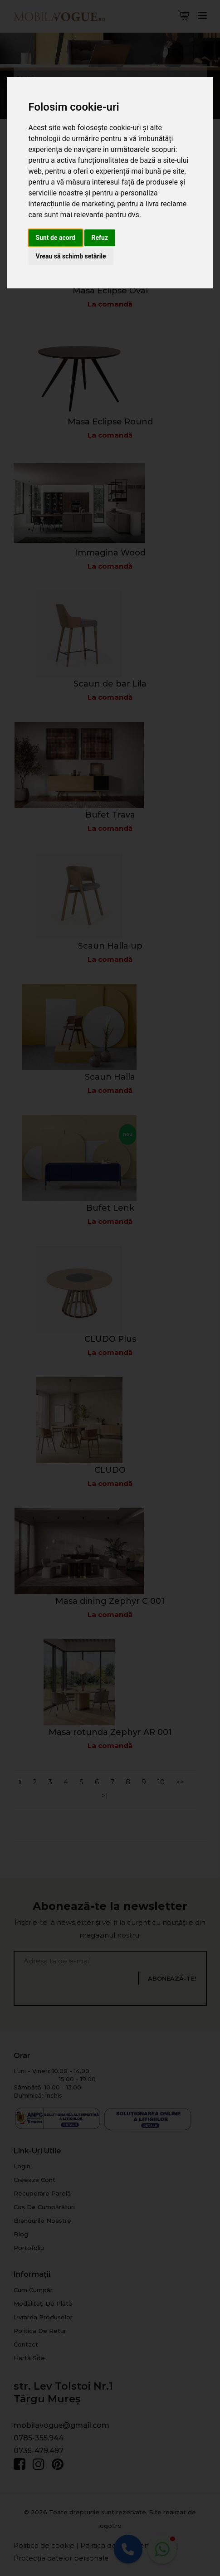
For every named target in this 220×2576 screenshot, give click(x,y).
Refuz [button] (100, 237)
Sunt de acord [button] (55, 237)
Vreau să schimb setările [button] (71, 256)
